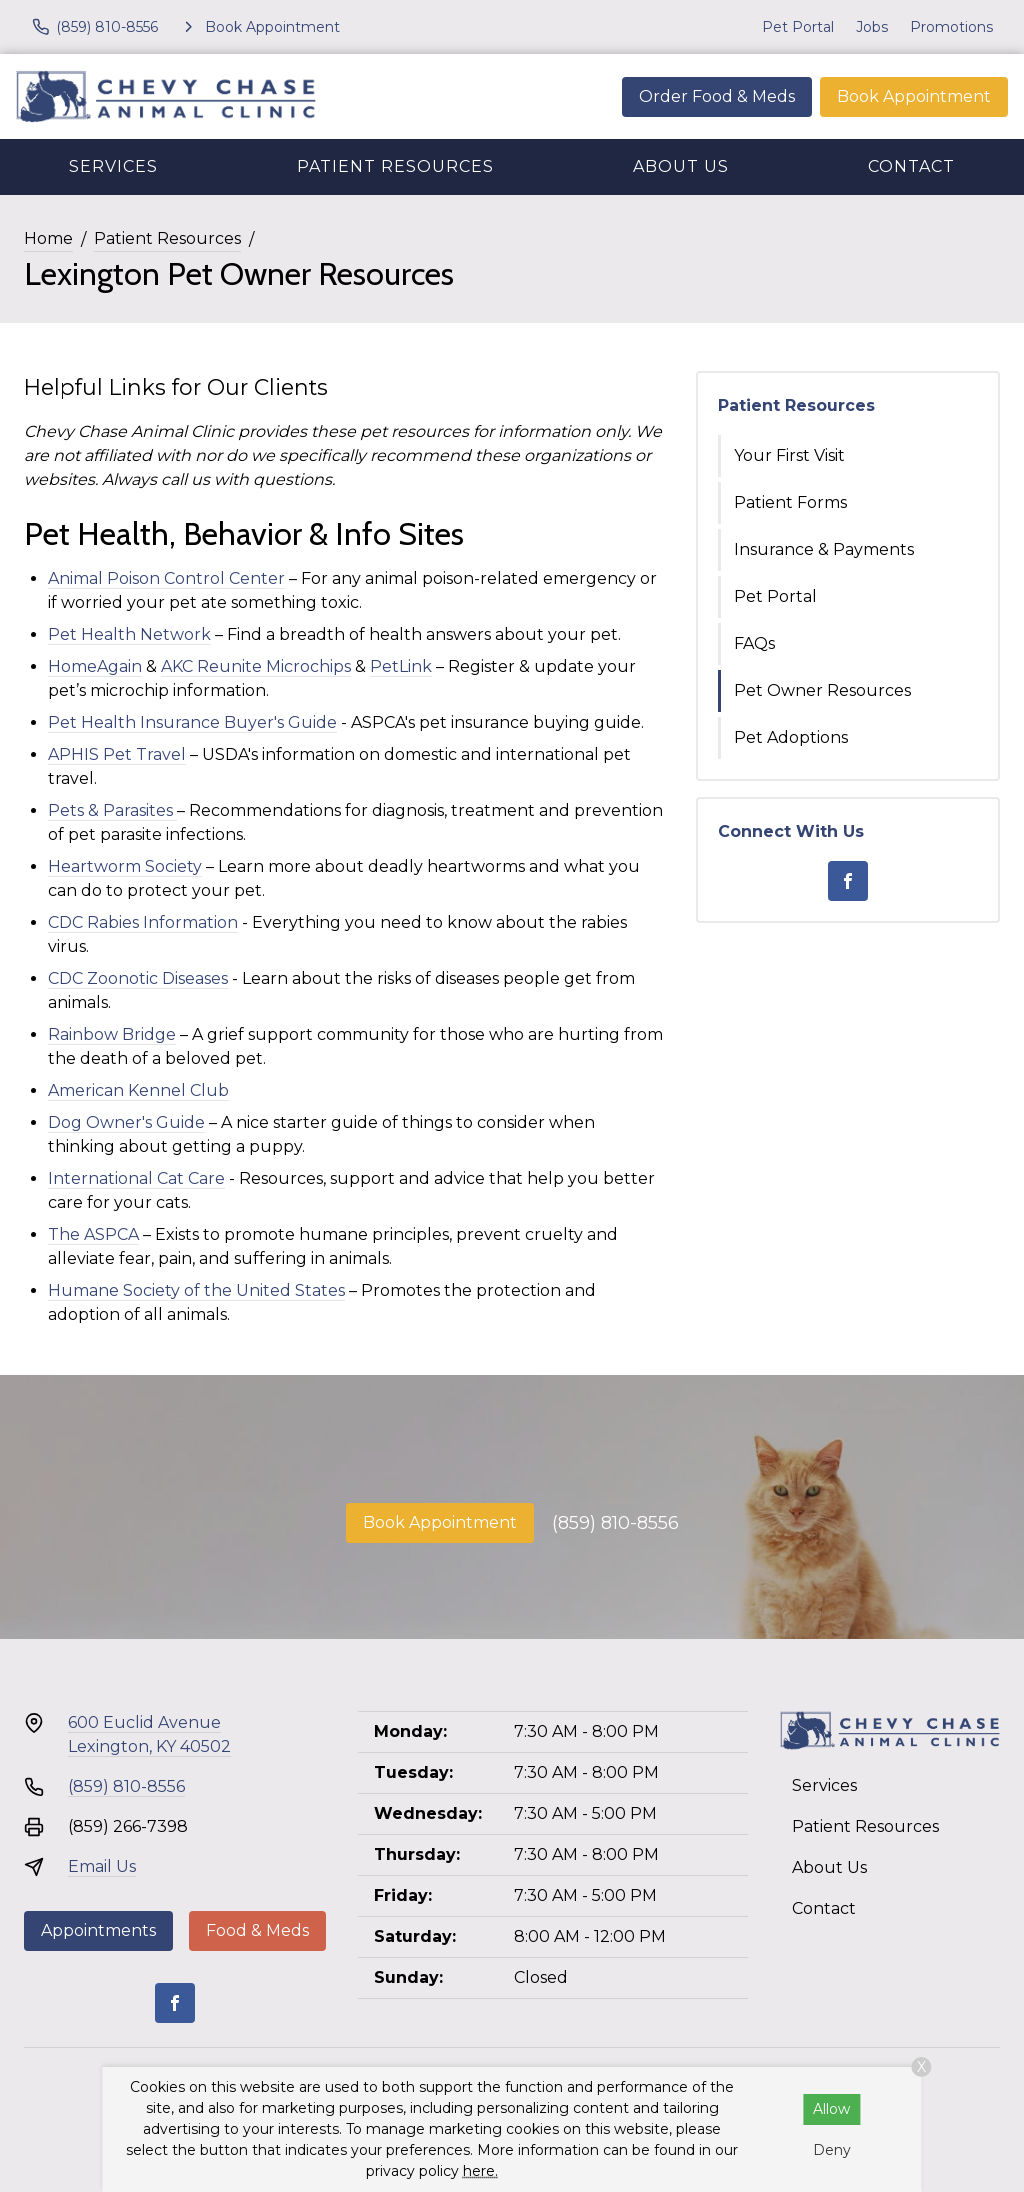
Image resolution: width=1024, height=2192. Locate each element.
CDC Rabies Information (143, 922)
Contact (911, 166)
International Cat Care (136, 1178)
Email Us (102, 1866)
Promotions (951, 27)
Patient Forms (790, 502)
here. (480, 2171)
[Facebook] (848, 881)
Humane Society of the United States (196, 1290)
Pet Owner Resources (822, 690)
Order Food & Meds (717, 96)
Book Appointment (914, 96)
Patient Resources (395, 166)
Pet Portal (798, 27)
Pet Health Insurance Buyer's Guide (192, 722)
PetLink (401, 666)
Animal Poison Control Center (166, 578)
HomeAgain (95, 666)
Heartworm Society (125, 866)
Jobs (872, 27)
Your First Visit (789, 455)
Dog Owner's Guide (126, 1122)
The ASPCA (93, 1234)
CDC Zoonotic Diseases (138, 978)
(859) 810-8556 (615, 1523)
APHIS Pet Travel (117, 754)
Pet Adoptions (791, 737)
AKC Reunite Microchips (256, 666)
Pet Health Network (129, 634)
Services (113, 166)
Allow (831, 2109)
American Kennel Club (138, 1090)
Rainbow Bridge (112, 1034)
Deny (832, 2150)
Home (48, 238)
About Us (681, 166)
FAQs (754, 643)
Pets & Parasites (112, 810)
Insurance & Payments (824, 549)
